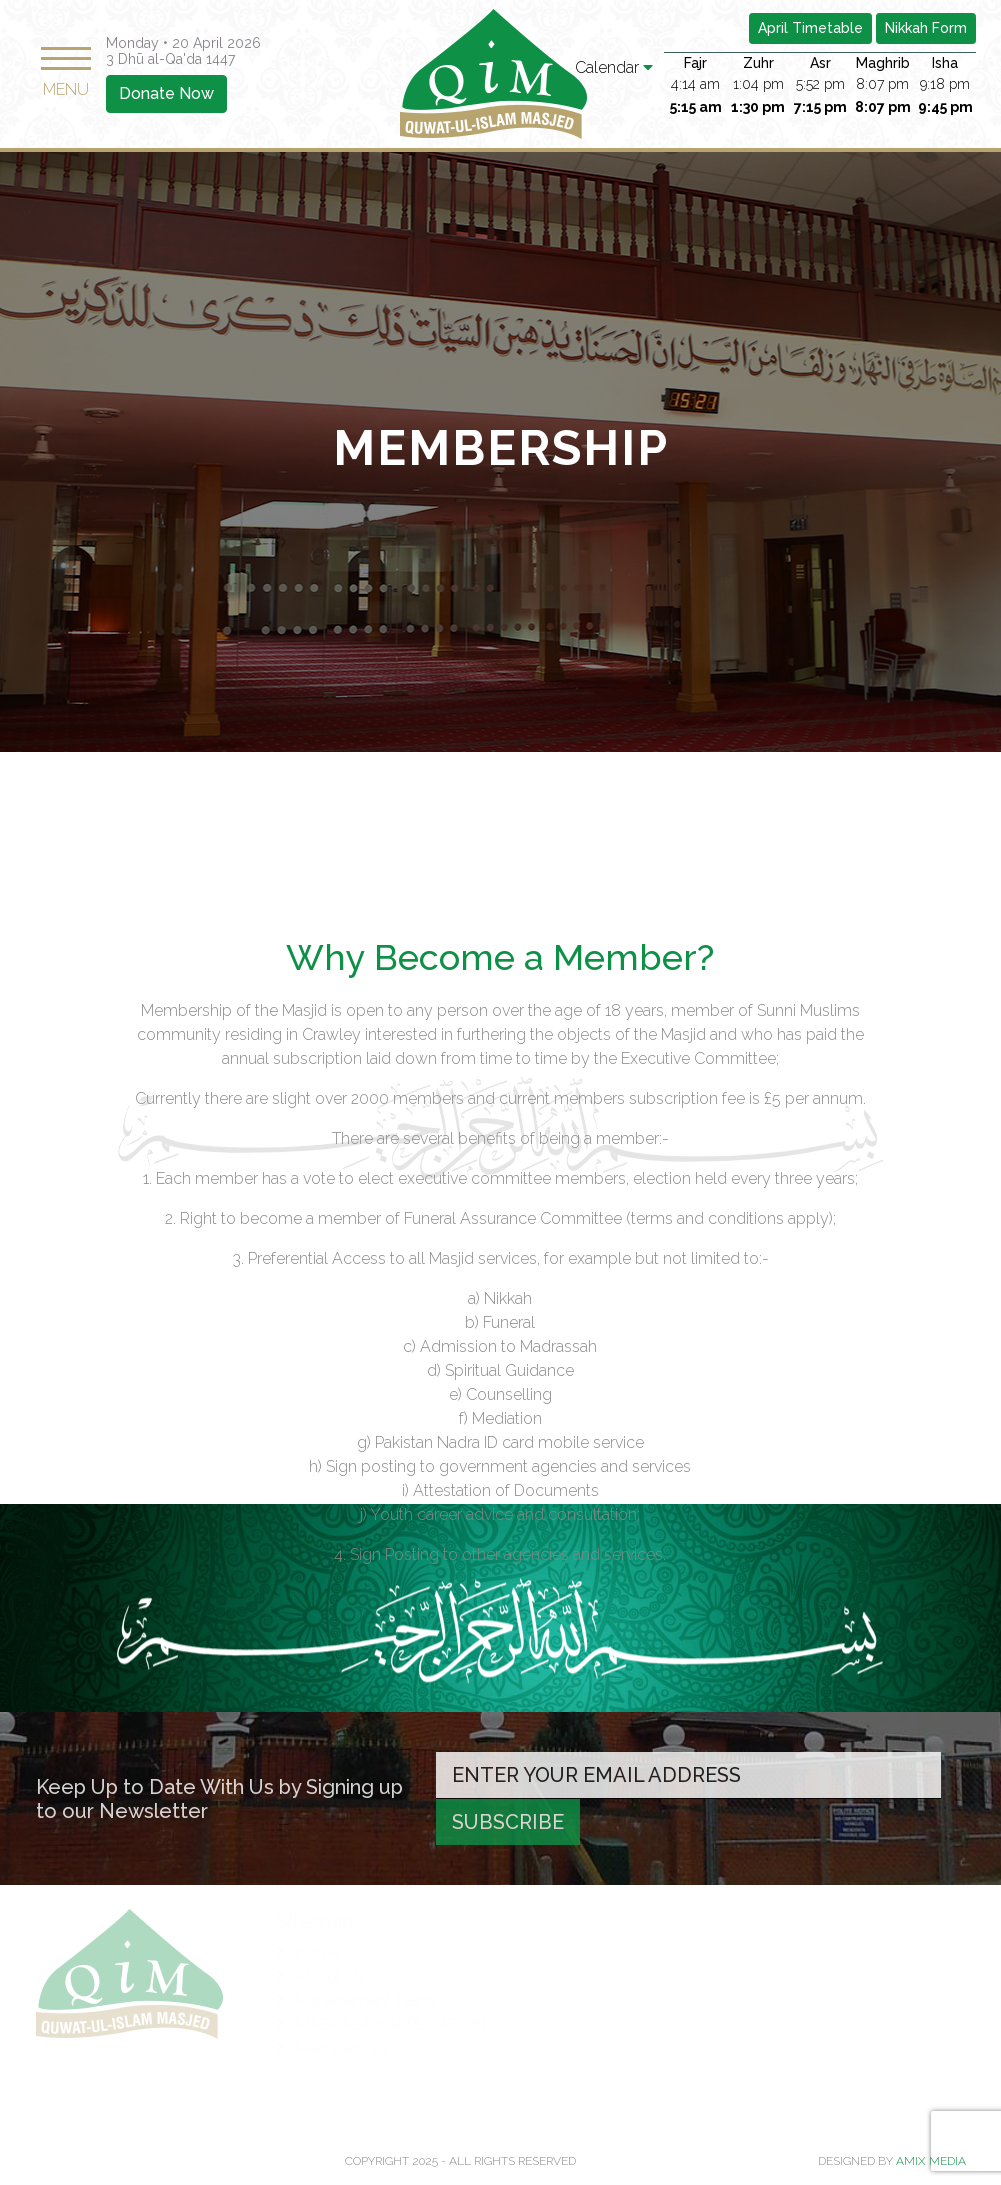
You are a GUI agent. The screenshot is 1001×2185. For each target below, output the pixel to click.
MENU (66, 73)
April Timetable (810, 28)
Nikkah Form (926, 28)
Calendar (614, 67)
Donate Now (166, 93)
